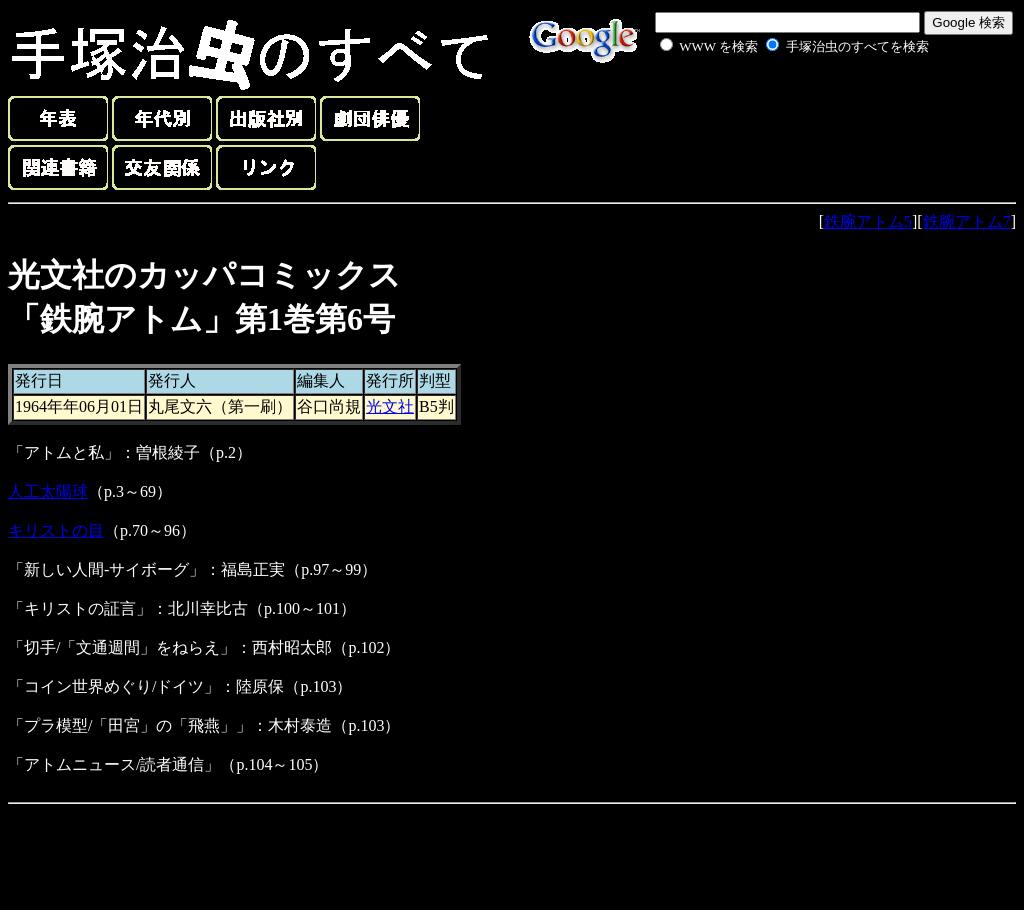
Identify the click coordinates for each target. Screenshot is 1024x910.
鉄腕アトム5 (868, 221)
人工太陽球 (48, 491)
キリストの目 (56, 530)
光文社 (390, 406)
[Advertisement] (772, 104)
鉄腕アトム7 (967, 221)
